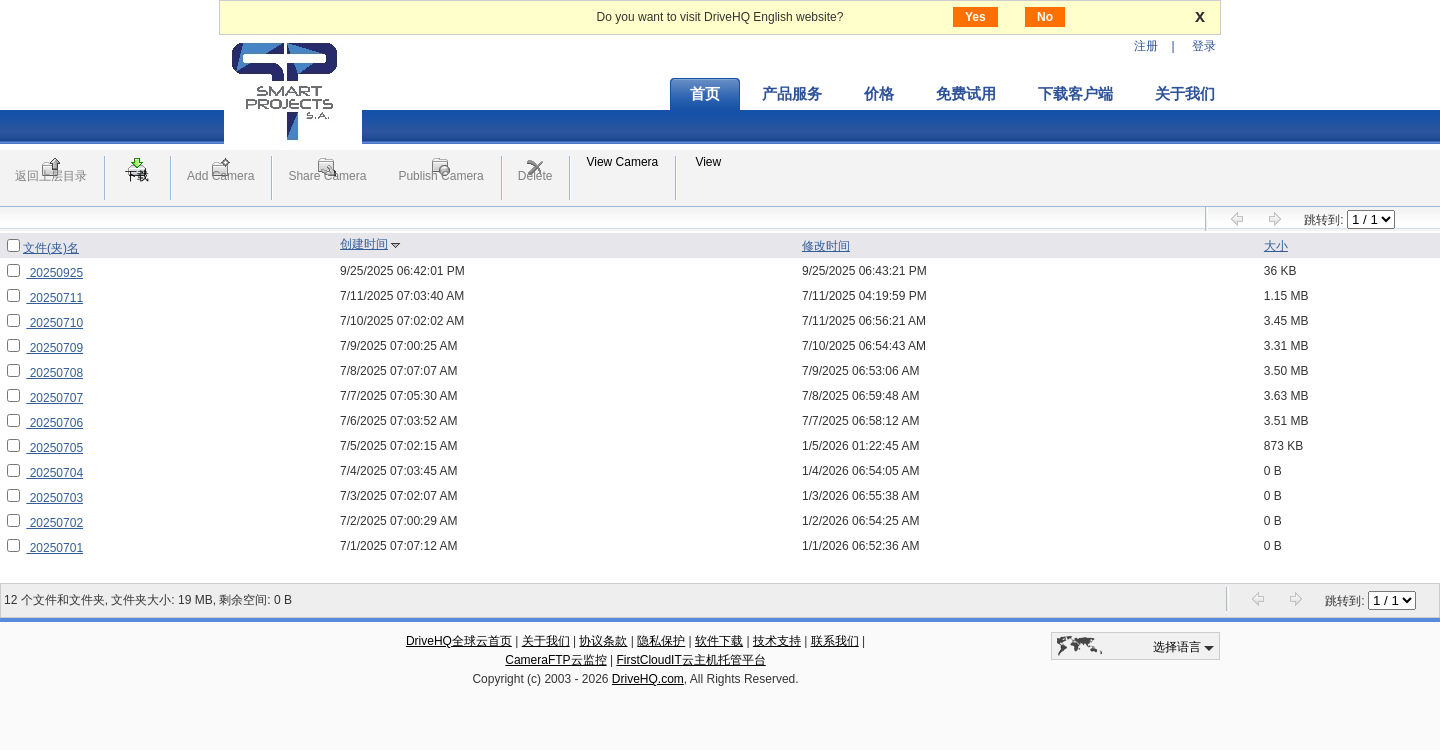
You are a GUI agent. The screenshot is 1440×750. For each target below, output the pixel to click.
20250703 (54, 498)
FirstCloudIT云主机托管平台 (690, 660)
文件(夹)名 (51, 248)
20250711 (54, 298)
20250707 (54, 398)
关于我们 (1185, 94)
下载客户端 (1075, 94)
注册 (1146, 46)
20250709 (54, 348)
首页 (705, 94)
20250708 (54, 373)
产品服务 (792, 94)
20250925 (54, 273)
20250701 (54, 548)
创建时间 (364, 244)
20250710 (54, 323)
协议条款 (603, 641)
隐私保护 (661, 641)
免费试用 (966, 94)
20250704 (54, 473)
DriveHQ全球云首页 (459, 641)
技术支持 (777, 641)
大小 (1276, 246)
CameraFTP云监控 (555, 660)
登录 (1204, 46)
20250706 (54, 423)
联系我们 (835, 641)
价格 (879, 94)
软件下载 (719, 641)
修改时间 (826, 246)
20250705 (54, 448)
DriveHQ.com (648, 679)
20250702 (54, 523)
